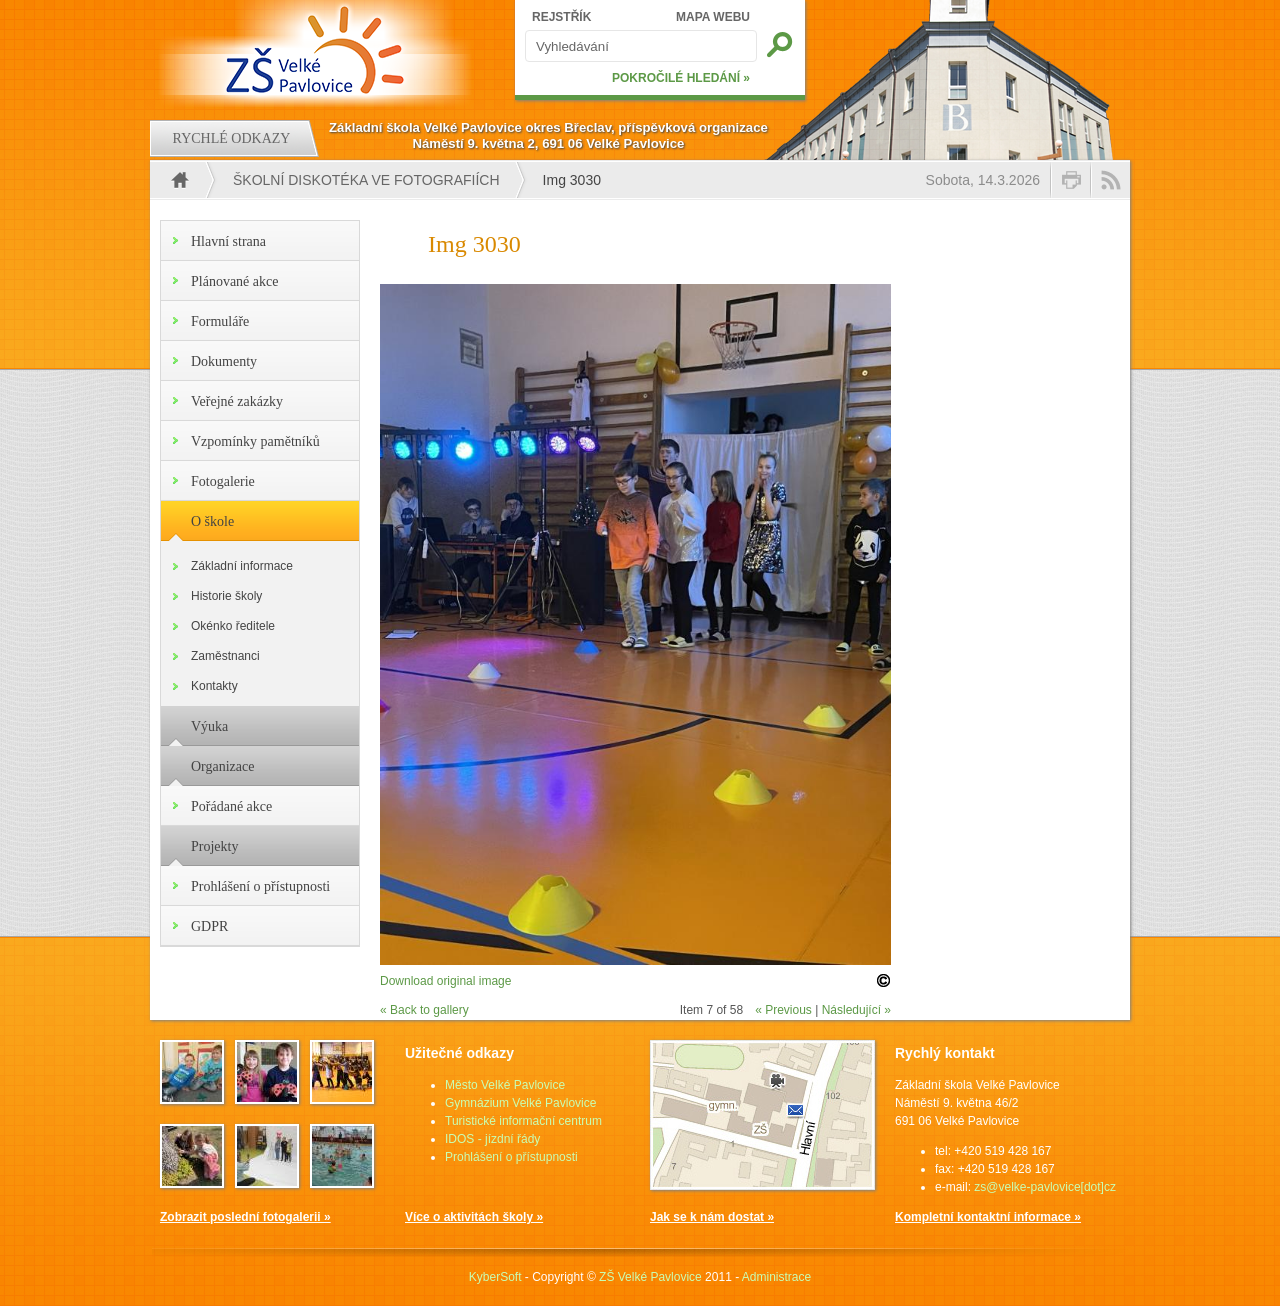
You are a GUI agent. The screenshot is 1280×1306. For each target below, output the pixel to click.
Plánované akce (234, 281)
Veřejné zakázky (237, 401)
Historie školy (226, 596)
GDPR (209, 926)
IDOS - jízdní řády (492, 1139)
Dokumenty (224, 361)
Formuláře (220, 321)
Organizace (222, 766)
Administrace (776, 1277)
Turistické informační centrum (523, 1121)
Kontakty (214, 686)
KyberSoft (495, 1277)
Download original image (445, 981)
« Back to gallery (424, 1010)
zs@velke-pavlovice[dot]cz (1045, 1187)
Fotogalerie (223, 481)
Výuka (209, 726)
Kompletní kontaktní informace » (988, 1217)
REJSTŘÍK (561, 17)
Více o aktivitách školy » (474, 1217)
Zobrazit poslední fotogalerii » (245, 1217)
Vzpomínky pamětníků (255, 441)
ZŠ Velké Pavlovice (650, 1277)
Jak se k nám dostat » (712, 1217)
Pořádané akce (231, 806)
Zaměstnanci (225, 656)
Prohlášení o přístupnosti (260, 886)
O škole (212, 521)
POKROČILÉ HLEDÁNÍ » (681, 78)
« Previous (783, 1010)
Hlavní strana (228, 241)
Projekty (214, 846)
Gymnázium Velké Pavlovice (520, 1103)
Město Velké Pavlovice (505, 1085)
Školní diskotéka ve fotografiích (366, 180)
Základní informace (242, 566)
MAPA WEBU (713, 17)
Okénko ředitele (233, 626)
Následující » (856, 1010)
